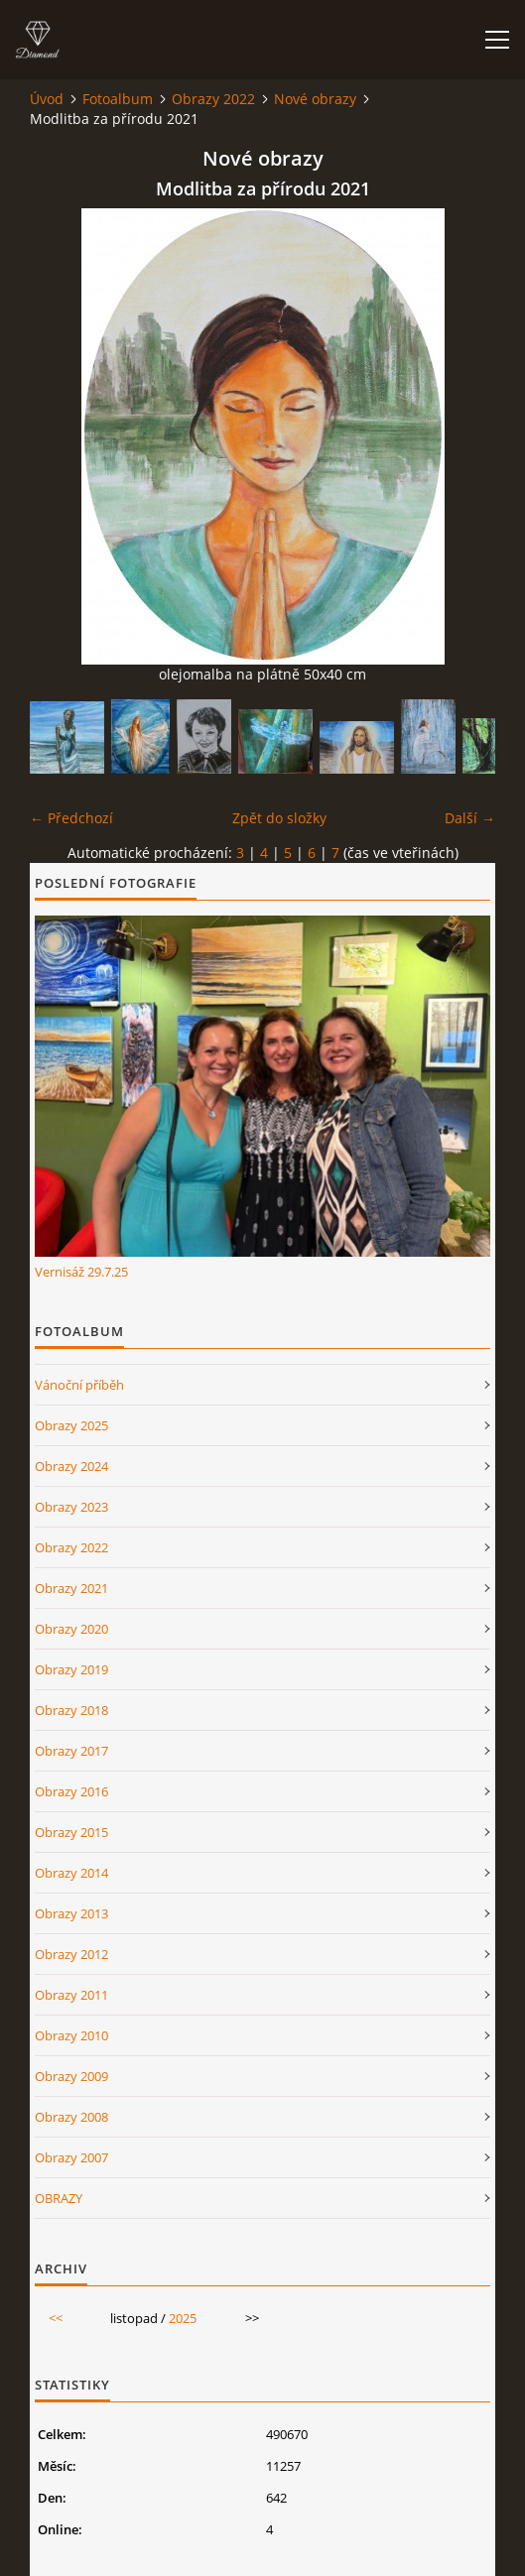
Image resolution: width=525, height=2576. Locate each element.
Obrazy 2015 (71, 1832)
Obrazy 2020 (71, 1629)
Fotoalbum (117, 98)
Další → (470, 817)
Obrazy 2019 (71, 1669)
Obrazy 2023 (71, 1507)
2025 (183, 2318)
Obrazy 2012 (71, 1954)
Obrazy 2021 (71, 1588)
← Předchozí (71, 817)
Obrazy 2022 (213, 98)
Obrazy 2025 (71, 1425)
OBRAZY (58, 2198)
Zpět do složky (279, 817)
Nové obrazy (315, 98)
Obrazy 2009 (71, 2076)
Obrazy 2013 (71, 1913)
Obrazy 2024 (71, 1466)
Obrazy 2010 (71, 2035)
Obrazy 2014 (71, 1873)
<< (56, 2318)
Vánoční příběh (79, 1385)
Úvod (47, 98)
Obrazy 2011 (71, 1995)
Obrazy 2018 (71, 1710)
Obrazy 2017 (71, 1751)
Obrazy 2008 (71, 2117)
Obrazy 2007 (71, 2157)
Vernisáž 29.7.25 (81, 1272)
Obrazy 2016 (71, 1791)
